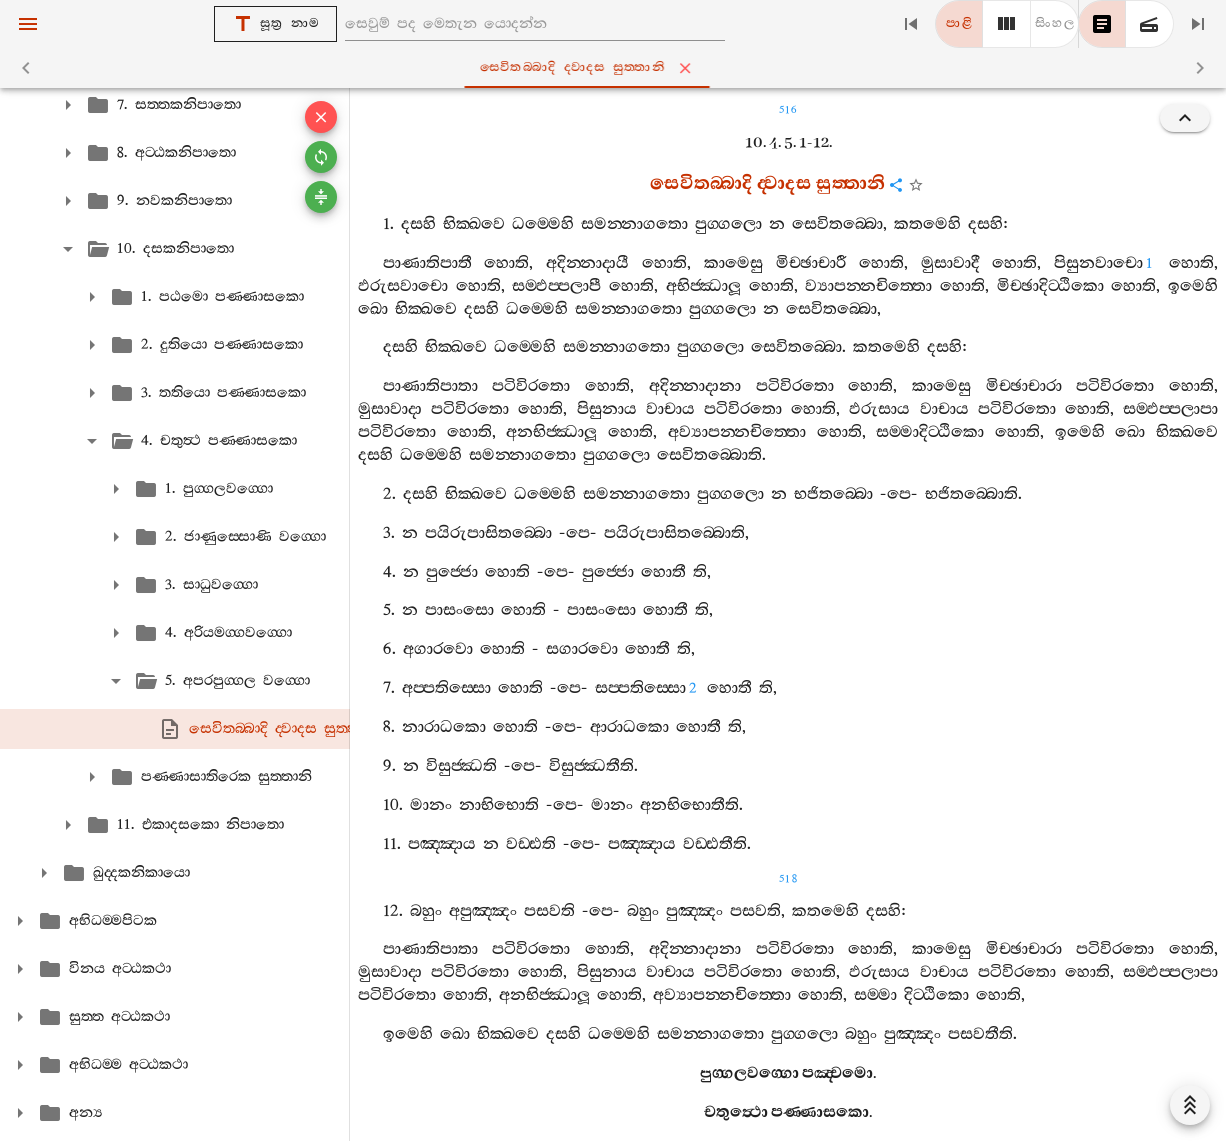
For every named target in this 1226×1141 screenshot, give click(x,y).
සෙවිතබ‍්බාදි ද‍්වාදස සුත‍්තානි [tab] (617, 68)
